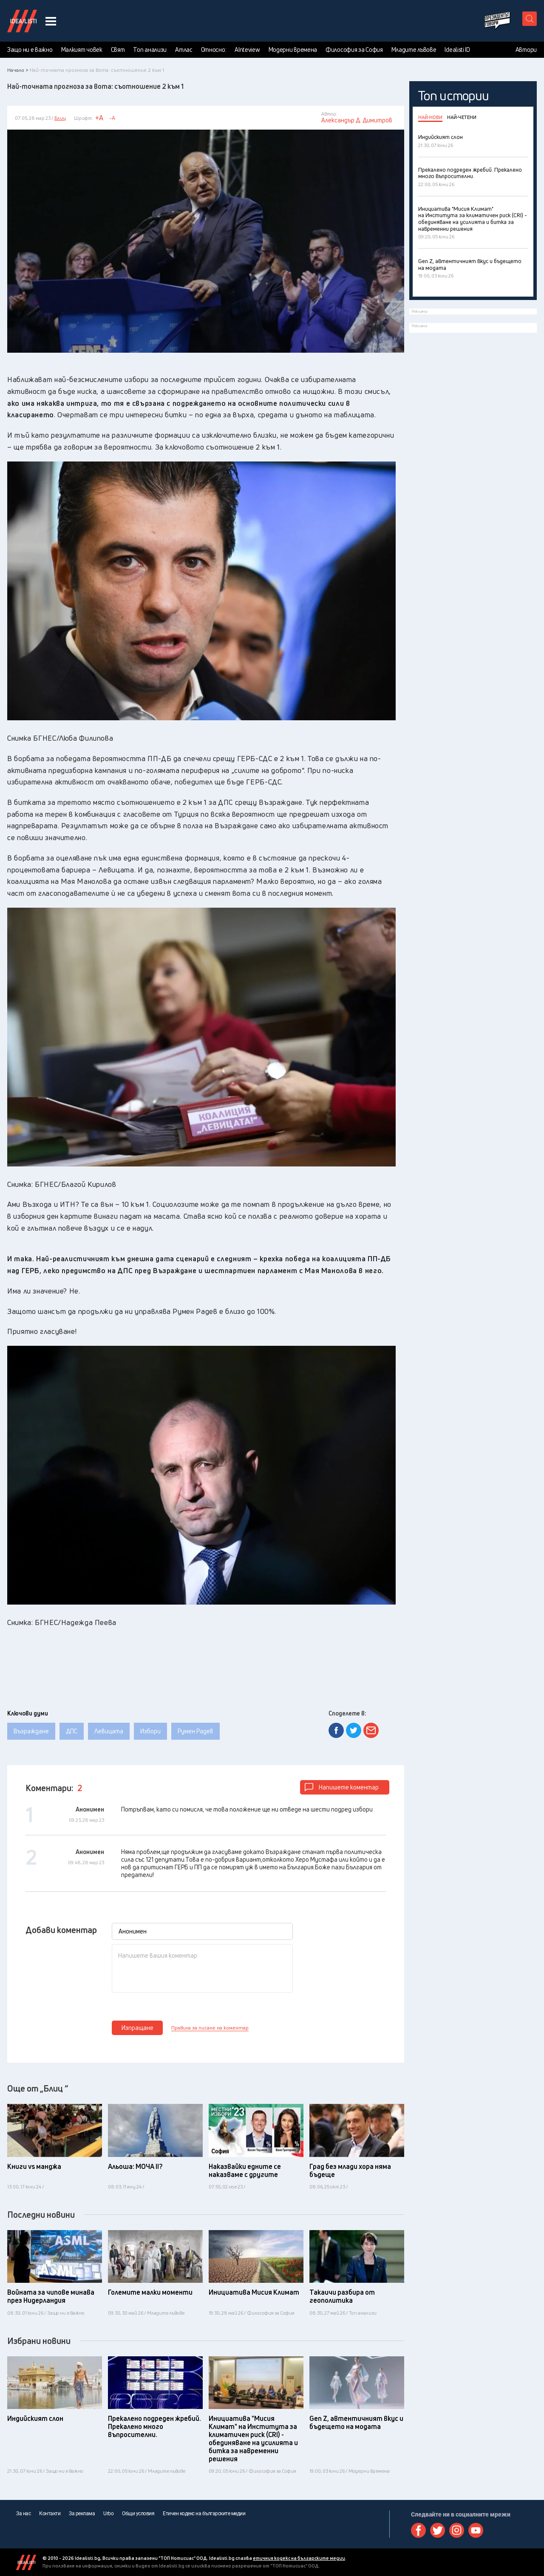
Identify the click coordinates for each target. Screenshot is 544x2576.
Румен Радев (195, 1731)
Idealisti (26, 2562)
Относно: (214, 50)
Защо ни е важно (30, 50)
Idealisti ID (457, 50)
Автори (526, 50)
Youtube (475, 2530)
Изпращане (137, 2028)
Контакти (49, 2514)
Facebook (418, 2530)
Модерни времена (293, 50)
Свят (118, 50)
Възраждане (31, 1731)
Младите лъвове (413, 50)
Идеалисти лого (22, 20)
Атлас (184, 50)
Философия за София (354, 50)
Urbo (108, 2514)
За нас (23, 2514)
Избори (150, 1731)
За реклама (82, 2514)
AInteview (247, 50)
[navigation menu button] (50, 21)
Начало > (17, 70)
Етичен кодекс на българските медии (204, 2514)
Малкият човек (81, 50)
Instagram (456, 2530)
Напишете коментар (349, 1787)
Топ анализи (150, 50)
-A (112, 118)
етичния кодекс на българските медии (299, 2558)
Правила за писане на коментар (210, 2027)
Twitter (437, 2530)
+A (99, 117)
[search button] (529, 18)
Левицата (108, 1731)
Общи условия (138, 2514)
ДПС (71, 1731)
